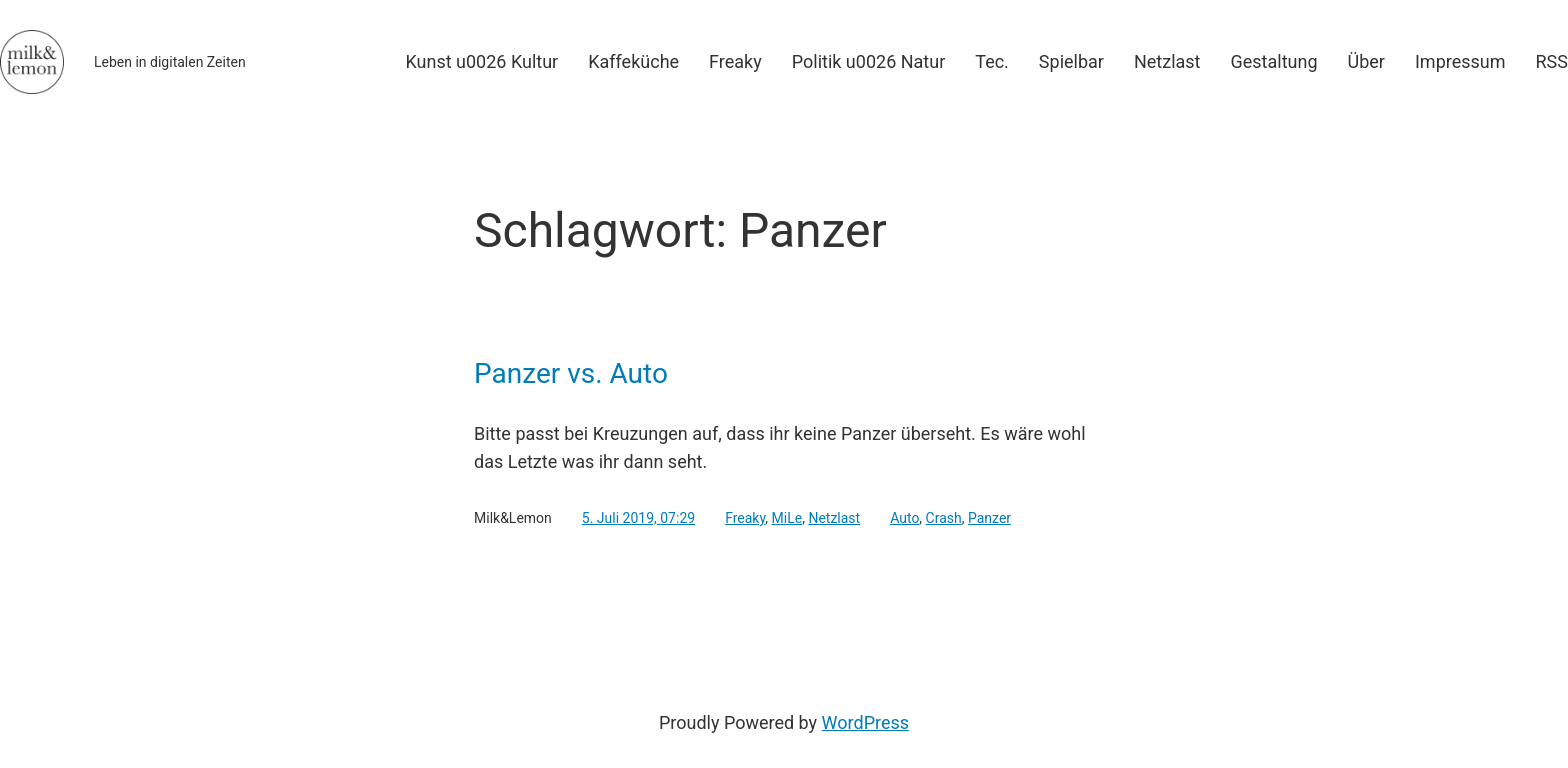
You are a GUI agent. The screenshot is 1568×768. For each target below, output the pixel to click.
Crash (944, 518)
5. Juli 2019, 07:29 (638, 518)
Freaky (745, 518)
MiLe (787, 518)
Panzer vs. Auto (571, 374)
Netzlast (834, 518)
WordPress (865, 722)
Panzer (989, 518)
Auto (904, 518)
